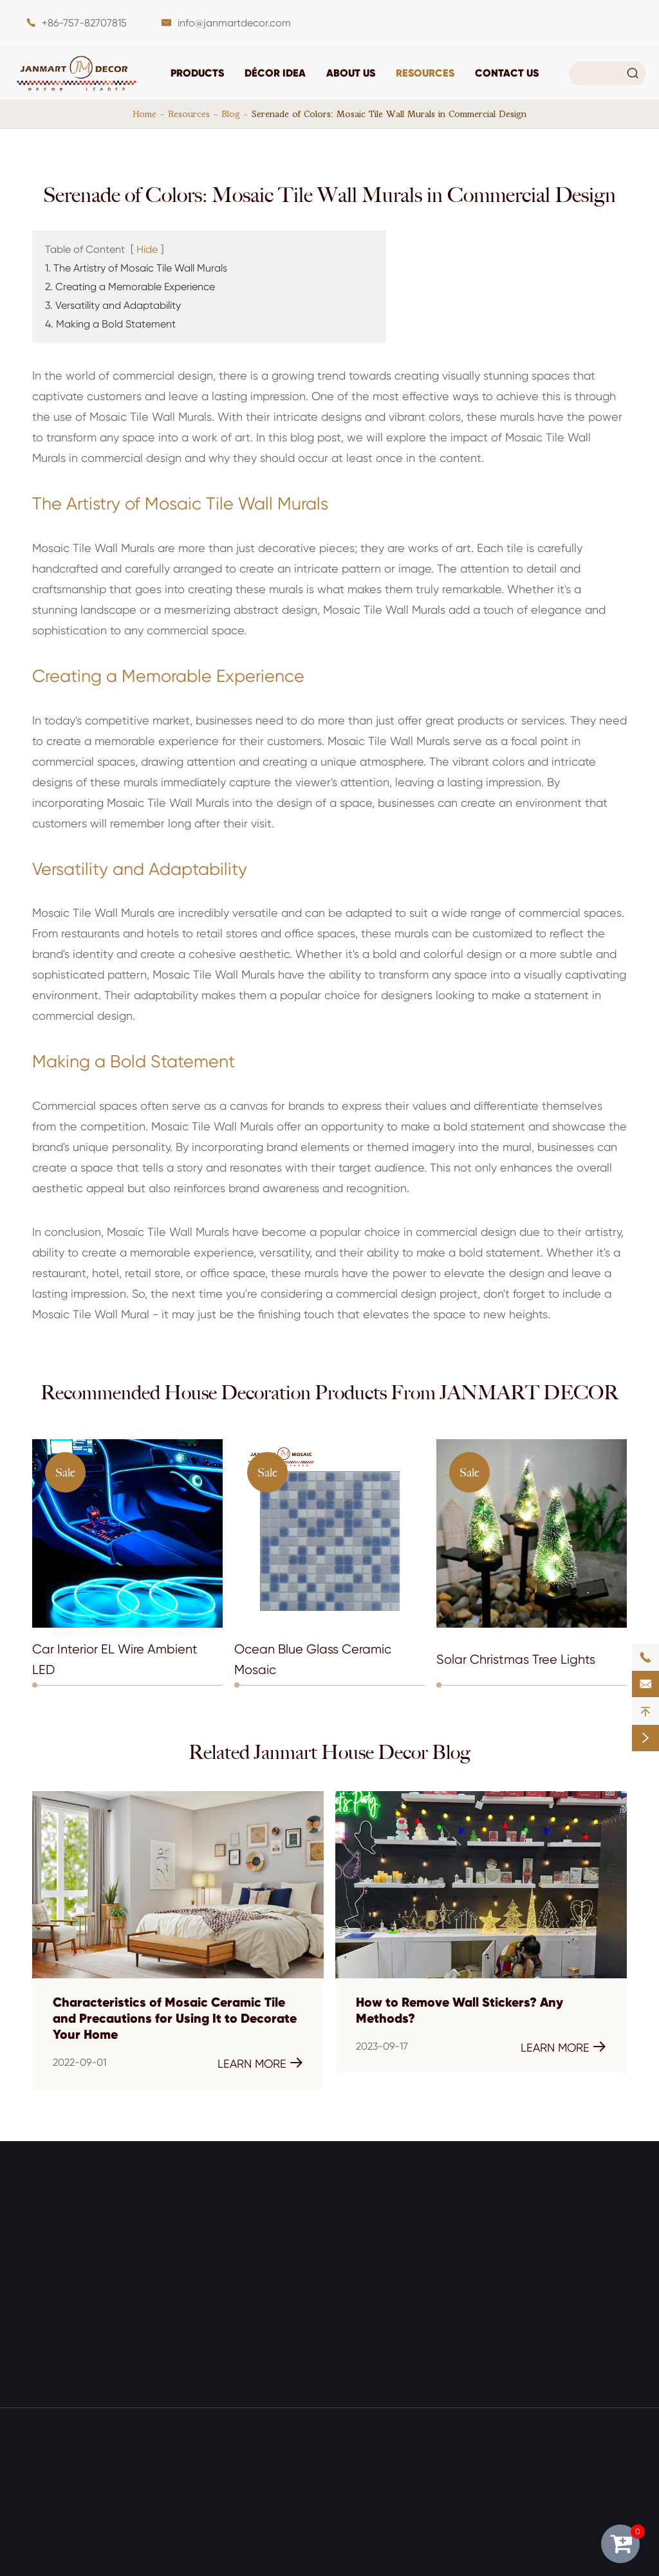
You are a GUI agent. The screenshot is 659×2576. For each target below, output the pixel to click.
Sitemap (51, 2509)
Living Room (329, 2253)
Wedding (217, 2324)
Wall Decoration (70, 2253)
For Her (424, 2253)
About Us (350, 72)
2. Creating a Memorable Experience (130, 287)
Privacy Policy (134, 2509)
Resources (425, 72)
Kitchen (318, 2300)
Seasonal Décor (238, 2216)
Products (197, 72)
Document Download (576, 2253)
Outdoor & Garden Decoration (104, 2348)
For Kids (426, 2300)
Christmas (219, 2253)
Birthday (215, 2300)
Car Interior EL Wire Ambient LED (115, 1659)
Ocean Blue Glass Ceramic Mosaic (312, 1659)
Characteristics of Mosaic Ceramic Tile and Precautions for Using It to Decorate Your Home (175, 2018)
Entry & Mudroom (341, 2324)
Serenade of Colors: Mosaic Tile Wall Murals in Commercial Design (389, 114)
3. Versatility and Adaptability (113, 305)
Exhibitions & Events (571, 2348)
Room (316, 2216)
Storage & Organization (88, 2324)
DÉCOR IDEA (275, 72)
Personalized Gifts (457, 2216)
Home (144, 114)
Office (315, 2372)
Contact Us (507, 72)
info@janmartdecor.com (234, 23)
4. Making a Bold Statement (110, 324)
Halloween (220, 2276)
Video (538, 2300)
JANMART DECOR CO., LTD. (158, 2461)
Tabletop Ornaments (81, 2276)
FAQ (535, 2276)
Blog (230, 114)
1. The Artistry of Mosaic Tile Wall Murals (136, 268)
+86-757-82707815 (84, 23)
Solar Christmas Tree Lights (515, 1659)
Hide (147, 249)
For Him (425, 2276)
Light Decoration (71, 2300)
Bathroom (324, 2276)
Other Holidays (230, 2348)
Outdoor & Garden (345, 2348)
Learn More (260, 2063)
